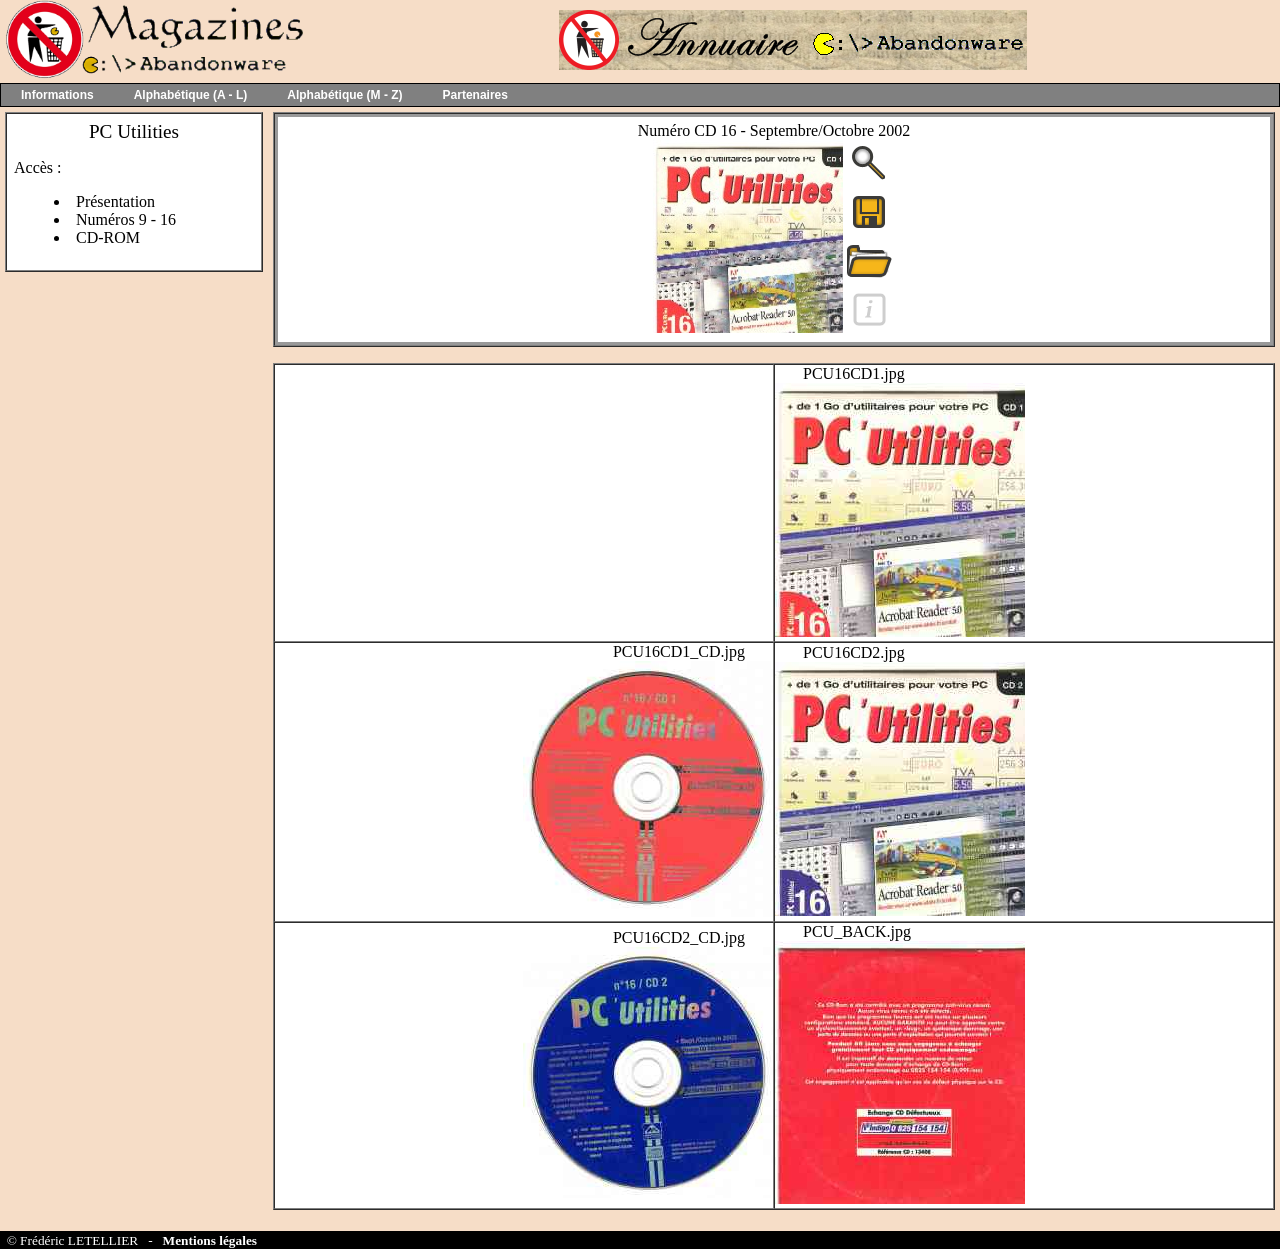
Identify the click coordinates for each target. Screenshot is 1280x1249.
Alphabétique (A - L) (191, 95)
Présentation (115, 201)
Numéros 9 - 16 (126, 219)
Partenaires (475, 95)
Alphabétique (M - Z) (344, 95)
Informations (57, 95)
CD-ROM (108, 237)
